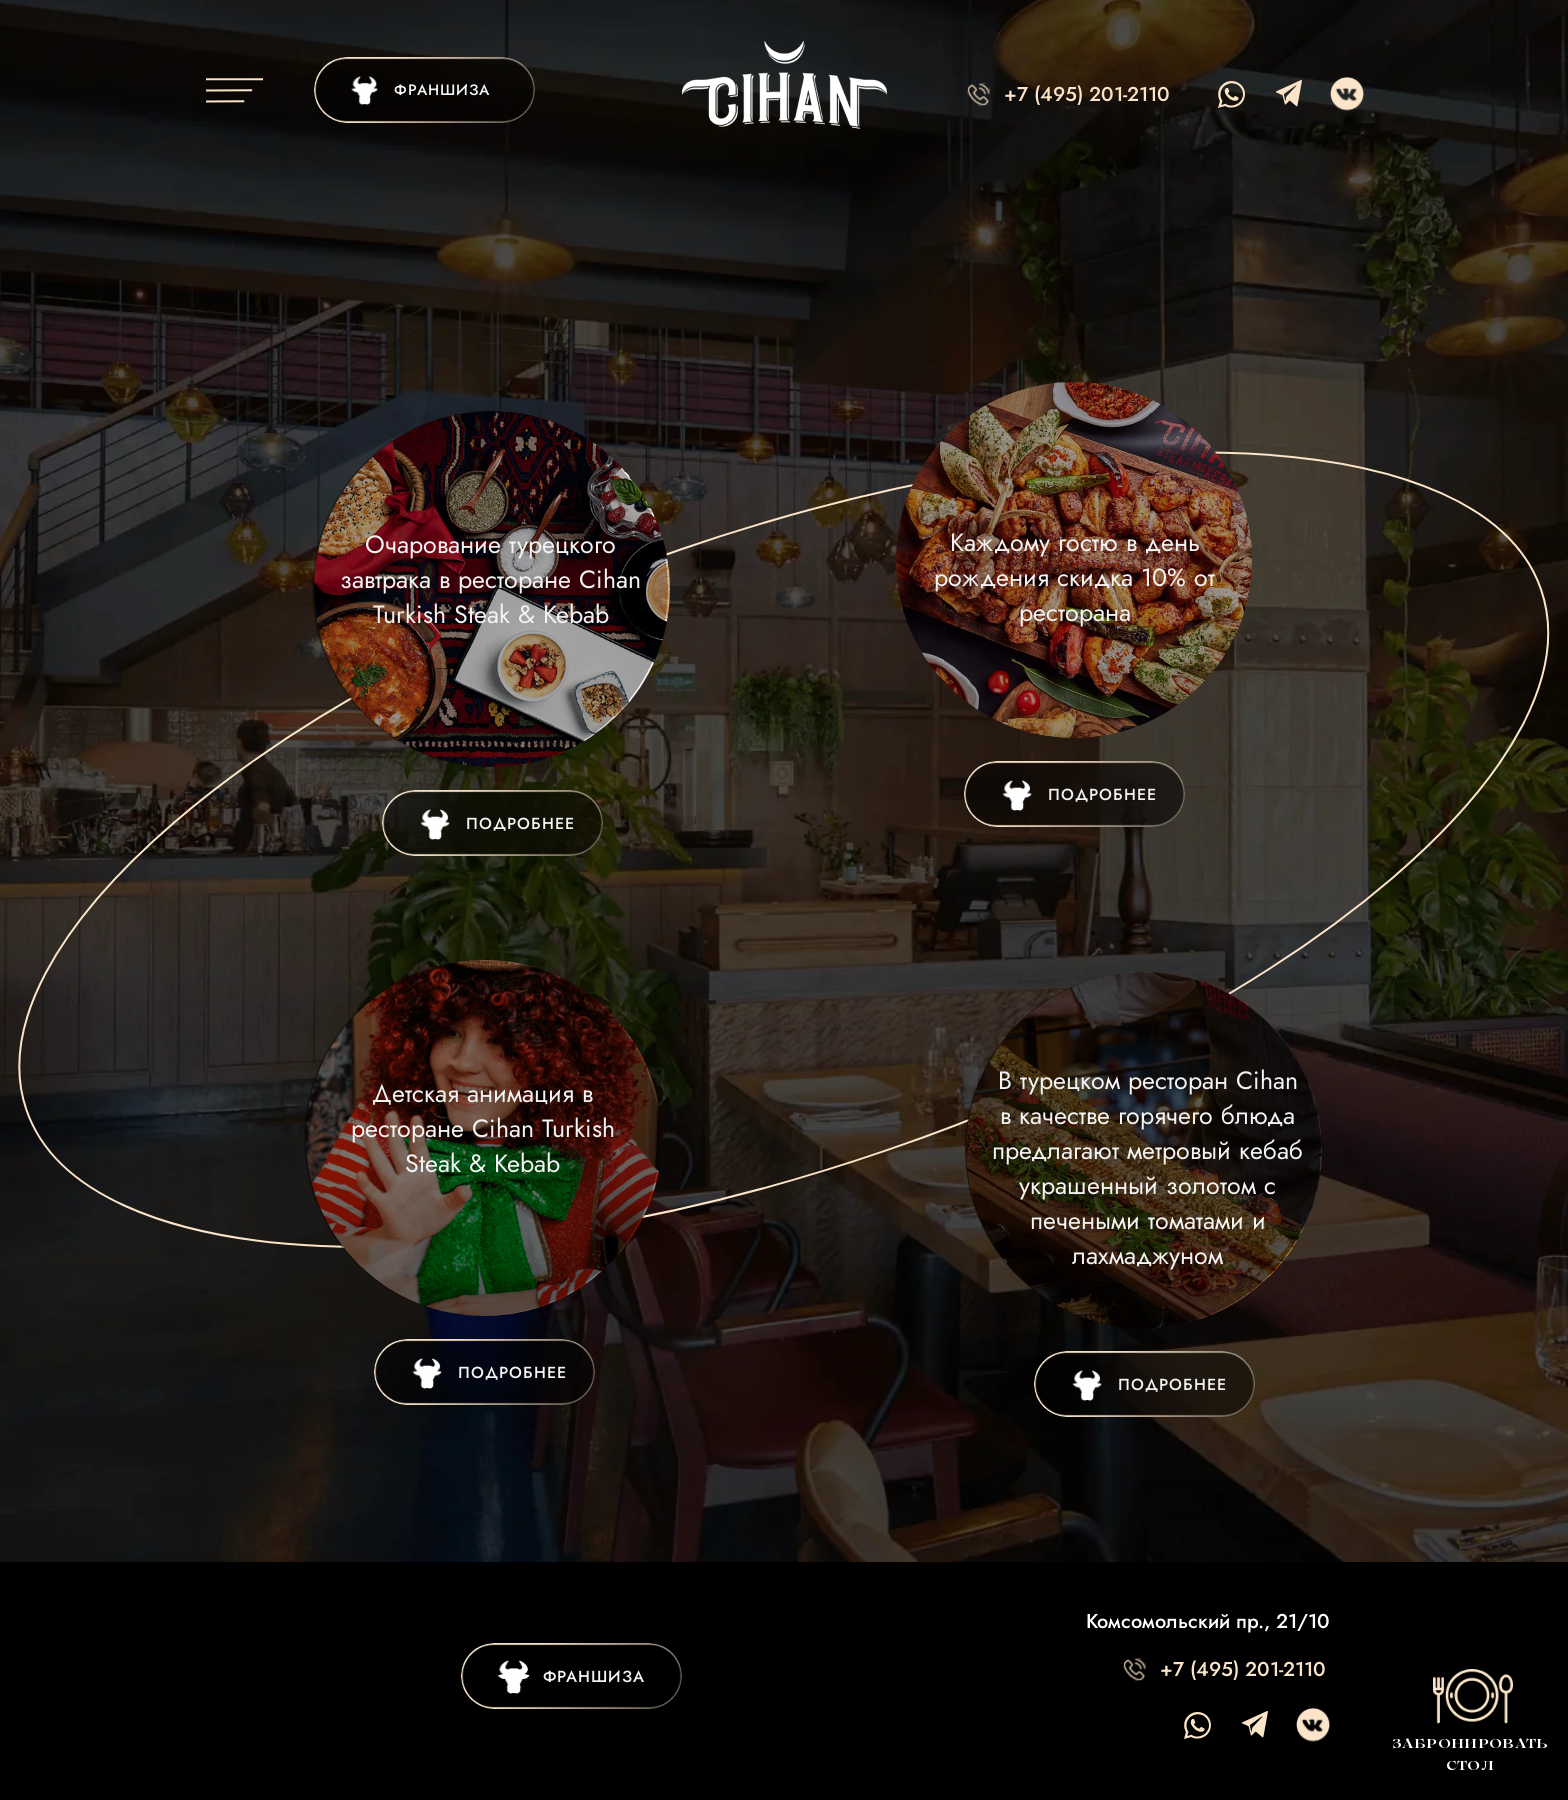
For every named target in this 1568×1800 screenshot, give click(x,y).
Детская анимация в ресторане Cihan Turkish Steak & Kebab (483, 1128)
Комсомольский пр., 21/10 (1208, 1621)
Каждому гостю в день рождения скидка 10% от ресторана (1074, 577)
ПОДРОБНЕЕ (1102, 794)
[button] (1469, 1718)
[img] (492, 823)
